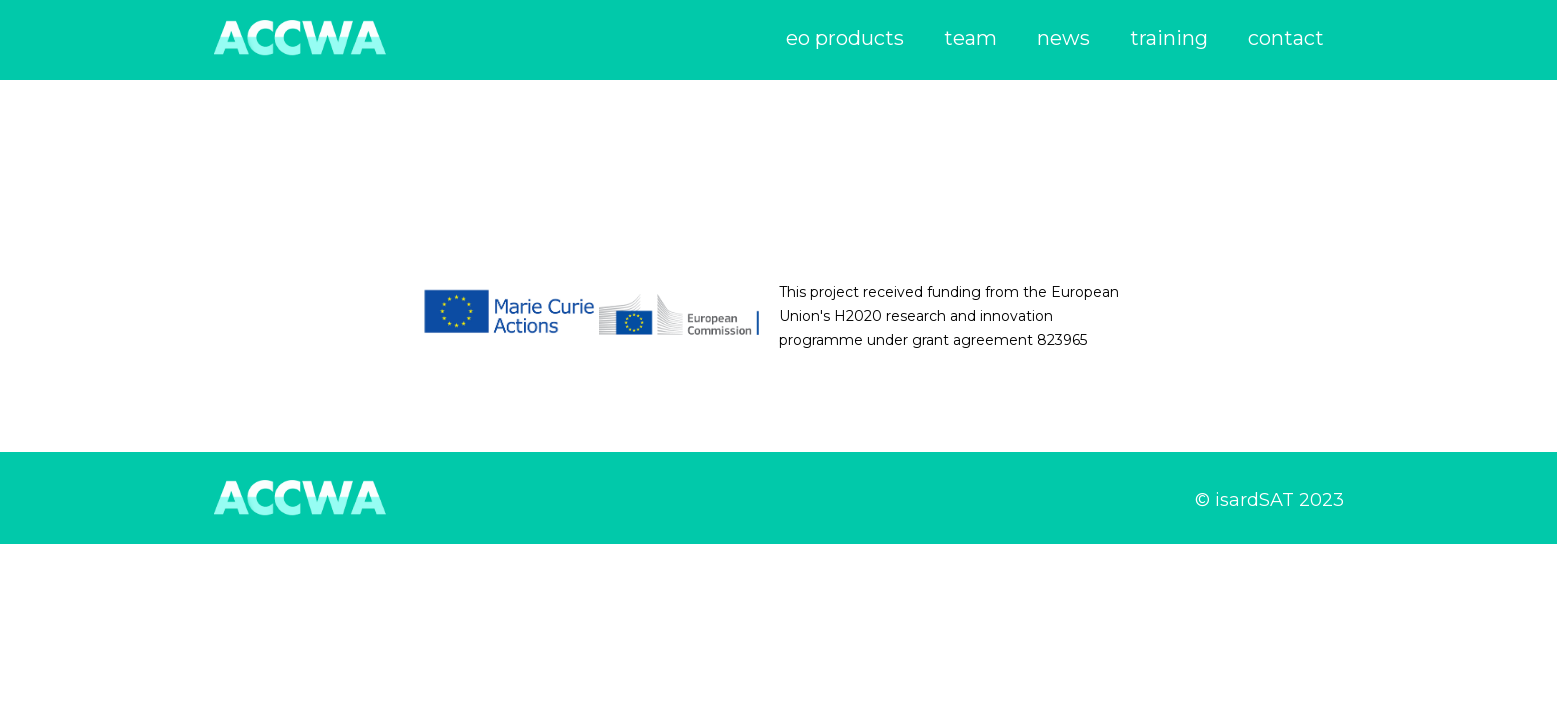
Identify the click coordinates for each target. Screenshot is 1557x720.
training (1169, 38)
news (1063, 38)
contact (1286, 38)
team (970, 38)
